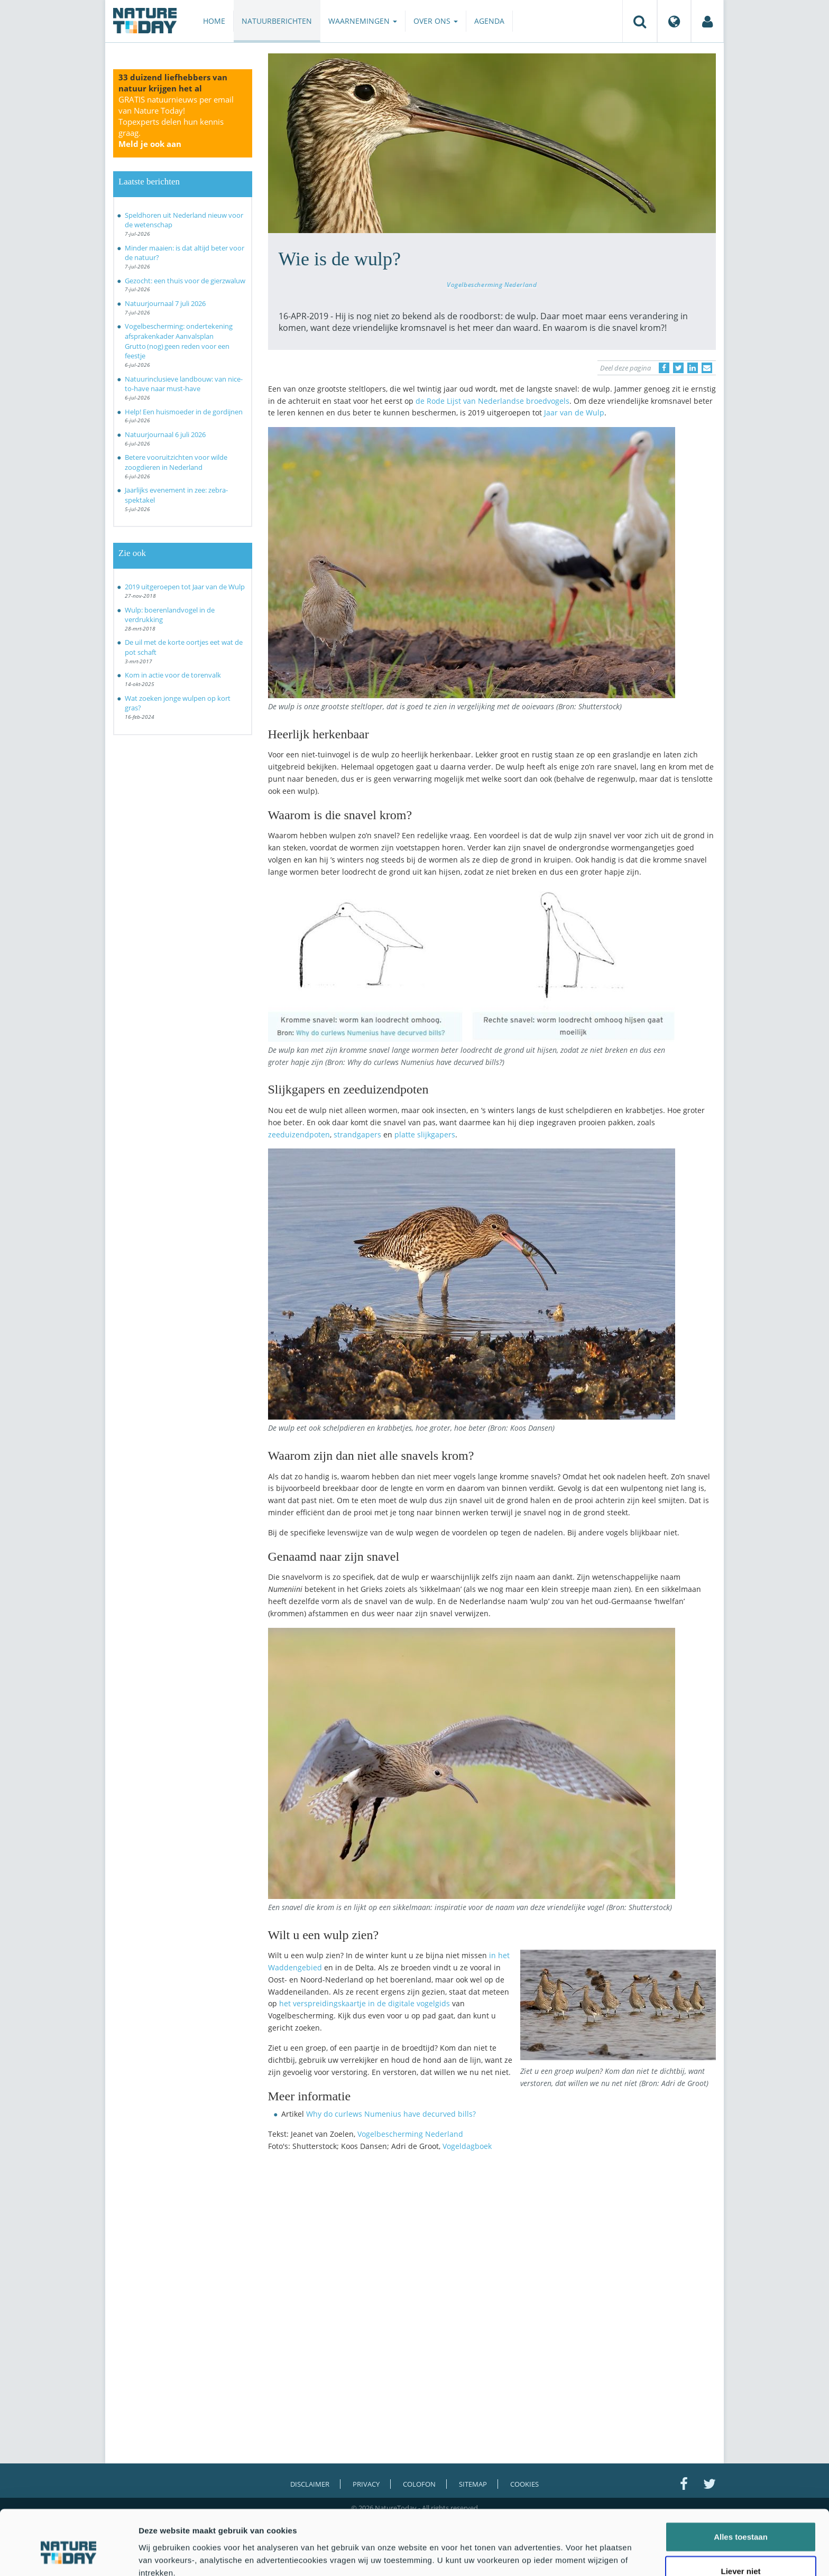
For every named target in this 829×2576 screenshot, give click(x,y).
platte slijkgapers (424, 1134)
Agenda (489, 21)
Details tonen (571, 2555)
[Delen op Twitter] (678, 368)
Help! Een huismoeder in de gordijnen (184, 411)
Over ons (435, 21)
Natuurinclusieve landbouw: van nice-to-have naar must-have (184, 384)
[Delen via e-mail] (707, 368)
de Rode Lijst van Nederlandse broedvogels (492, 401)
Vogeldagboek (467, 2146)
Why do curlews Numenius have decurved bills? (391, 2114)
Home (214, 21)
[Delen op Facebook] (664, 368)
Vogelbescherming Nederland (492, 284)
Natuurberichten (277, 21)
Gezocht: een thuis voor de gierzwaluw (185, 280)
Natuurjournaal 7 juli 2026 (165, 303)
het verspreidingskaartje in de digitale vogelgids (364, 2003)
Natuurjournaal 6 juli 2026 (165, 434)
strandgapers (357, 1134)
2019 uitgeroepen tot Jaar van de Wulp (185, 586)
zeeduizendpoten (299, 1134)
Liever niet (740, 2519)
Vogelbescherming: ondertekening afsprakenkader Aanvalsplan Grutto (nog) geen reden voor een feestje (179, 340)
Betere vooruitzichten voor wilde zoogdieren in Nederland (176, 462)
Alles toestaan (741, 2484)
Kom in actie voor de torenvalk (173, 675)
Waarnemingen (362, 21)
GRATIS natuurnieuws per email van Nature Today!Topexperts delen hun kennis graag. (176, 121)
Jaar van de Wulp (574, 412)
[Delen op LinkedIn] (692, 368)
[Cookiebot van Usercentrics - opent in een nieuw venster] (68, 2555)
